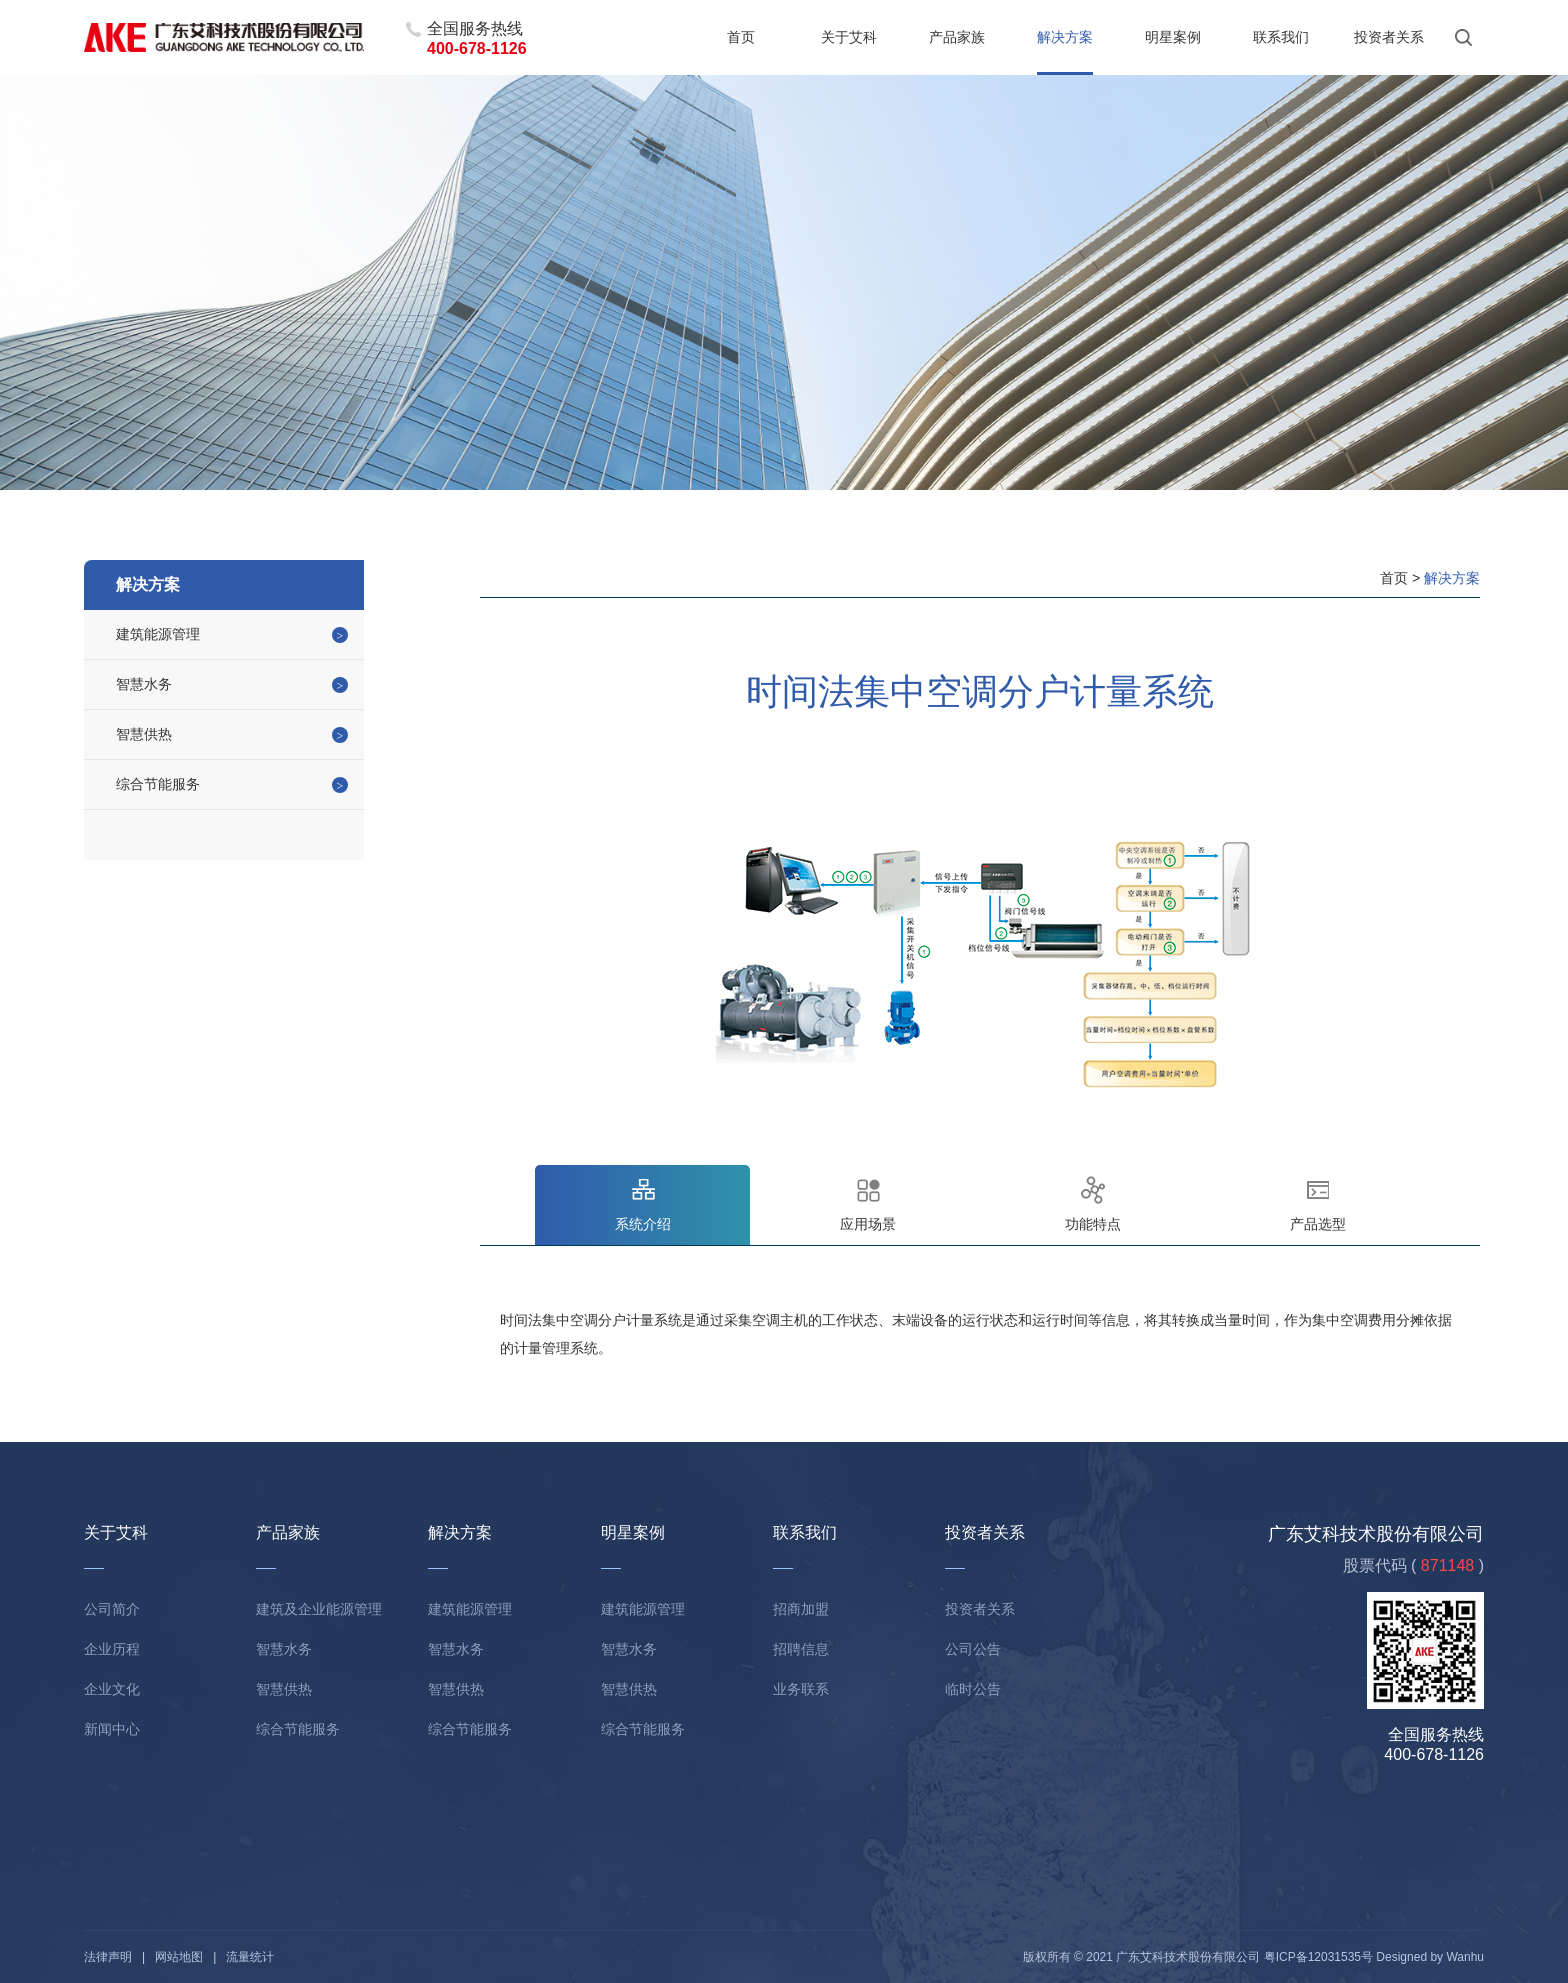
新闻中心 (112, 1729)
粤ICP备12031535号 (1318, 1957)
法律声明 (108, 1957)
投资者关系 (1389, 37)
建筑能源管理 (158, 634)
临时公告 (973, 1689)
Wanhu (1465, 1957)
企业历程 (112, 1649)
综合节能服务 (158, 784)
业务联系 (801, 1689)
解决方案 (1065, 37)
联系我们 (1281, 37)
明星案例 (1173, 37)
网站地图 (179, 1957)
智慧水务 (144, 684)
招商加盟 (801, 1609)
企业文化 (112, 1689)
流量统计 (250, 1957)
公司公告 (973, 1649)
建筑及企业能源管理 (319, 1609)
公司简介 (112, 1609)
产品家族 (957, 37)
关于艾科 (849, 37)
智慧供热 (144, 734)
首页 (741, 37)
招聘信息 (801, 1649)
